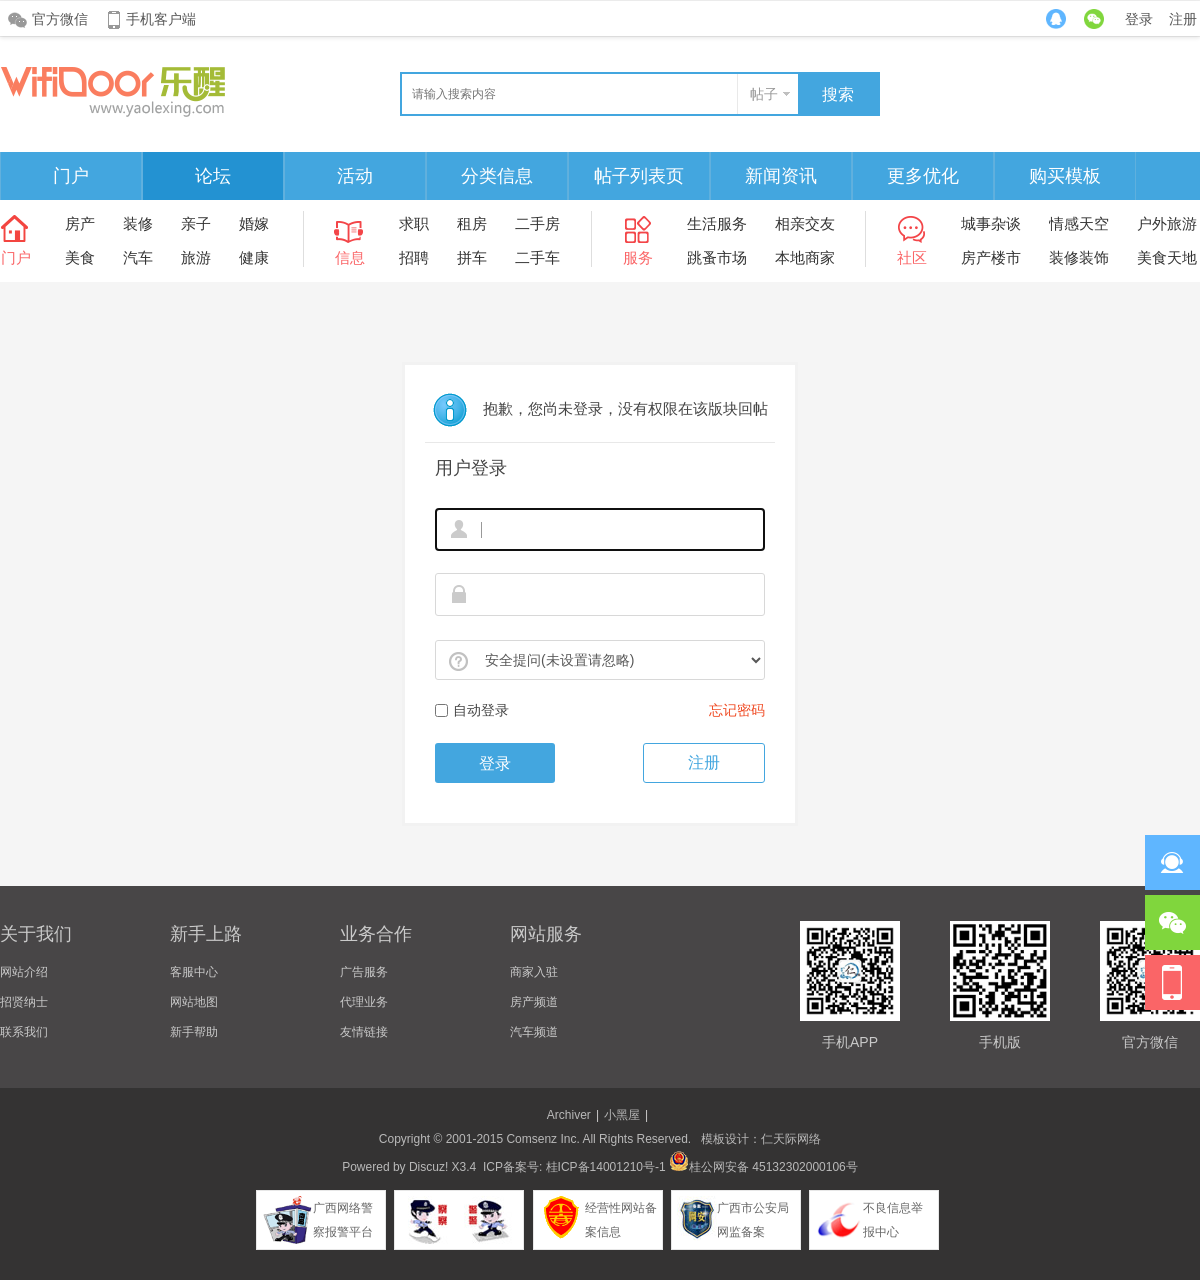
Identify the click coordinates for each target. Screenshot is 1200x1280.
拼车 (472, 257)
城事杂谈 (991, 223)
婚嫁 (254, 223)
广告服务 (364, 972)
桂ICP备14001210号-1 (606, 1167)
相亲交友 (805, 223)
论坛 (213, 176)
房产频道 (534, 1002)
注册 (1183, 19)
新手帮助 (194, 1032)
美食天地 (1167, 257)
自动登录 (472, 710)
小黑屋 (622, 1115)
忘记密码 (737, 710)
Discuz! (428, 1167)
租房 (472, 223)
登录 (1139, 19)
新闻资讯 (781, 176)
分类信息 (497, 176)
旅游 (196, 257)
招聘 (414, 257)
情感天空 (1079, 223)
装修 (138, 223)
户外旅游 (1167, 223)
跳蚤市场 (717, 257)
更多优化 (923, 176)
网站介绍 (24, 972)
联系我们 (24, 1032)
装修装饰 (1079, 257)
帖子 (764, 94)
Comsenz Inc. (542, 1139)
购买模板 (1065, 176)
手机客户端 (161, 19)
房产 (80, 223)
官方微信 (60, 19)
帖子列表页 (639, 176)
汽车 (138, 257)
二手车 (537, 257)
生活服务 (717, 223)
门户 (71, 176)
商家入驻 (534, 972)
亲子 (196, 223)
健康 (254, 257)
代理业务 (364, 1002)
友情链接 (364, 1032)
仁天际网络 (791, 1139)
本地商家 (805, 257)
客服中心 (194, 972)
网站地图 (194, 1002)
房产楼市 (991, 257)
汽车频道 (534, 1032)
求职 (414, 223)
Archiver (569, 1115)
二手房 (537, 223)
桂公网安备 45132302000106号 (763, 1167)
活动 (355, 176)
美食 (80, 257)
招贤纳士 (24, 1002)
